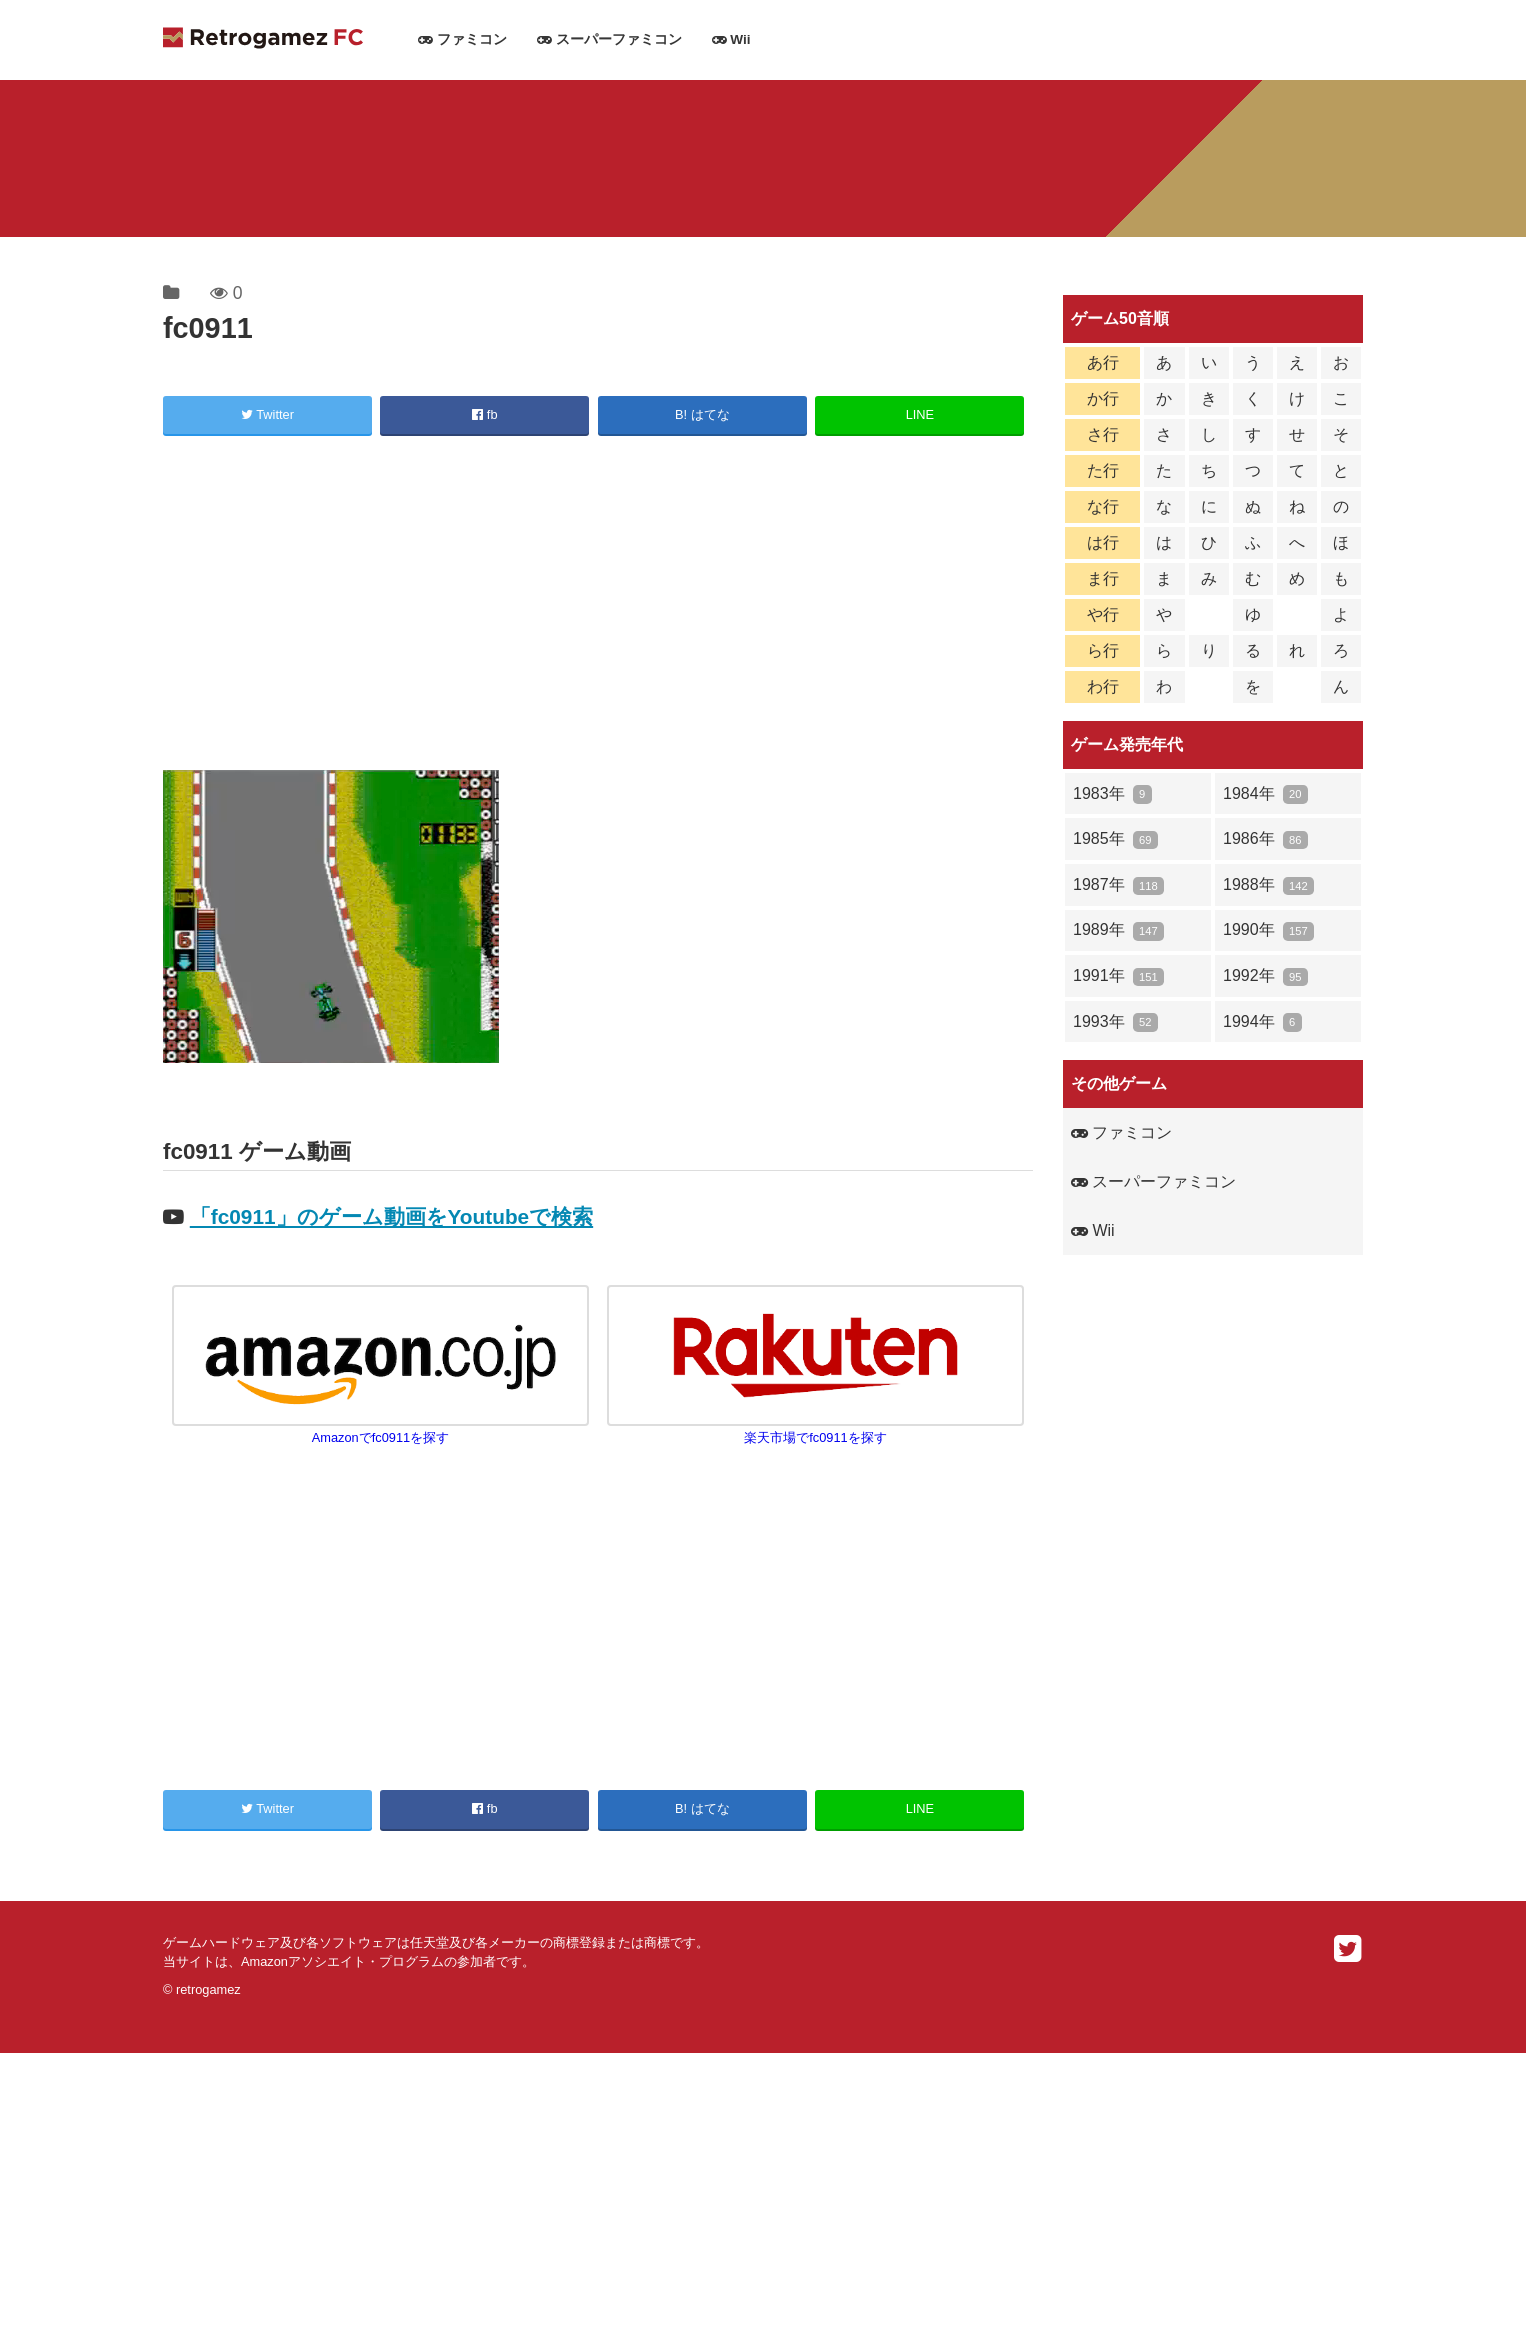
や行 (1103, 614)
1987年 (1118, 885)
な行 (1103, 506)
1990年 (1268, 930)
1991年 (1118, 976)
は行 (1103, 542)
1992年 (1265, 976)
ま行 (1103, 578)
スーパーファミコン (609, 39)
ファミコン (462, 39)
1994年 (1262, 1022)
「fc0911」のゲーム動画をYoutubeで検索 (391, 1216)
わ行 (1103, 686)
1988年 (1268, 885)
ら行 (1103, 650)
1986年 (1265, 839)
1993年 (1115, 1022)
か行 (1103, 398)
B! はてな (702, 414)
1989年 (1118, 930)
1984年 (1265, 794)
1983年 (1112, 794)
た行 (1103, 470)
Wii (731, 39)
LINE (920, 414)
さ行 (1103, 434)
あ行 (1103, 362)
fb (484, 414)
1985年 (1115, 839)
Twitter (267, 414)
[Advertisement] (598, 606)
